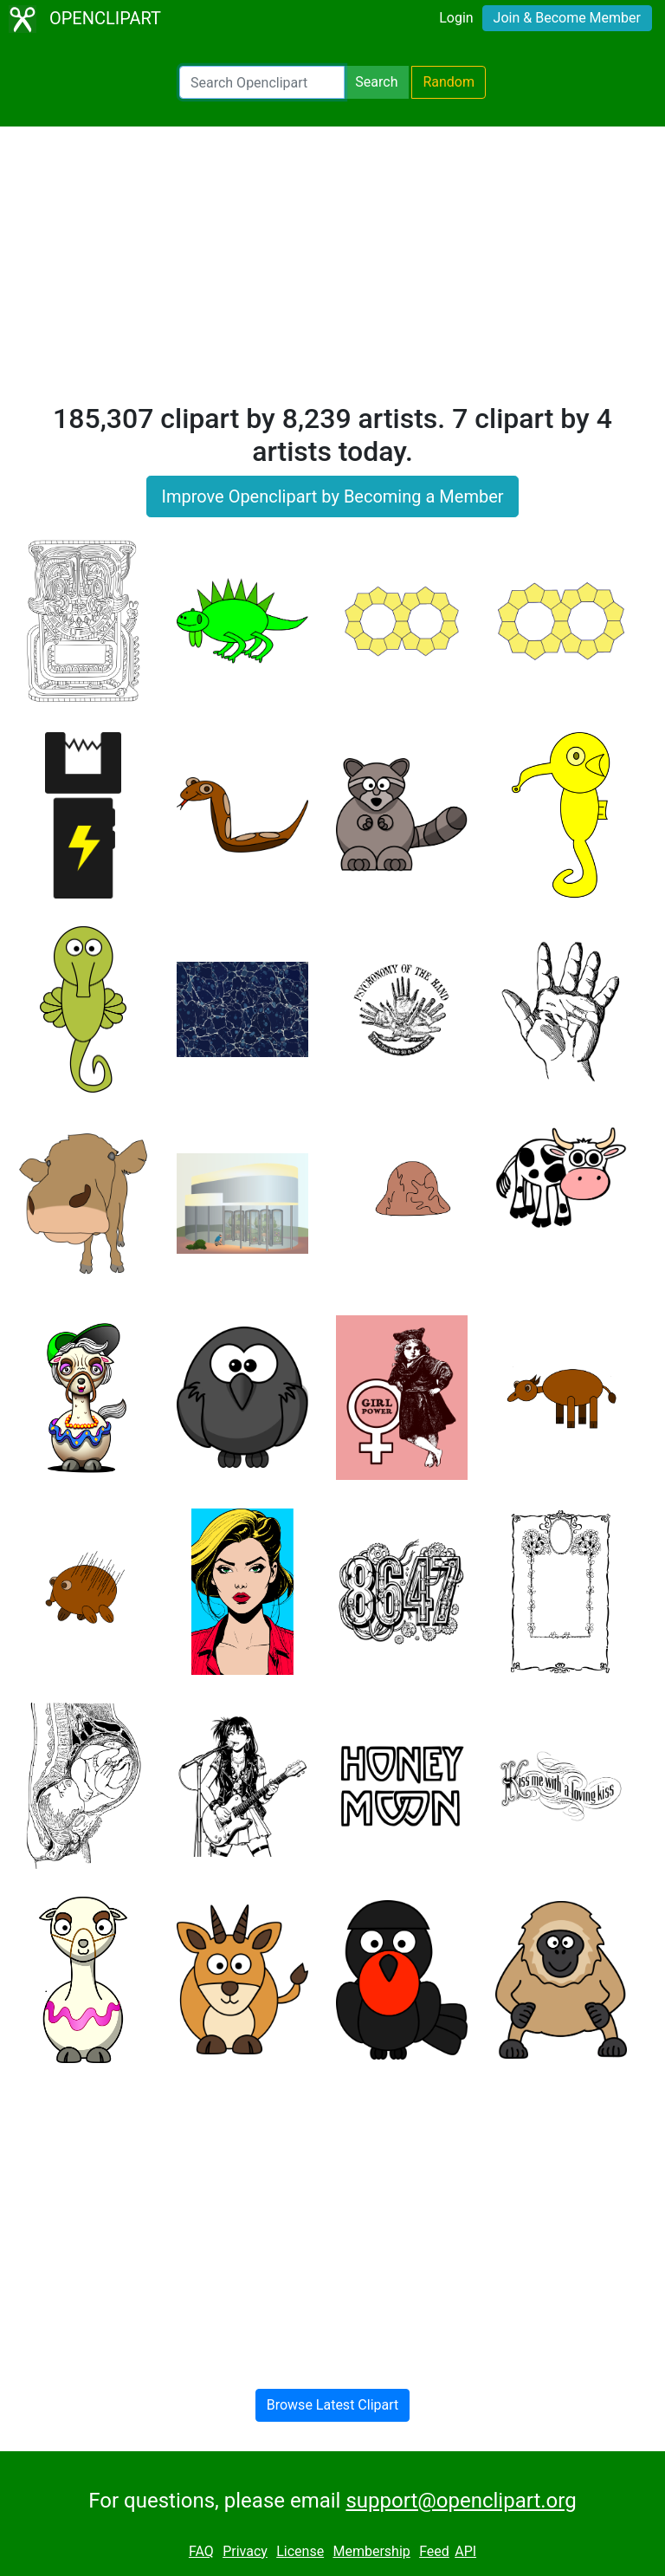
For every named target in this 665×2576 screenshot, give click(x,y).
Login (456, 18)
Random (449, 82)
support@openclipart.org (460, 2500)
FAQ (201, 2551)
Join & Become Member (567, 18)
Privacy (245, 2551)
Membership (371, 2551)
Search (376, 82)
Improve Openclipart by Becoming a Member (332, 496)
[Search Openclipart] (262, 82)
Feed (434, 2551)
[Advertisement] (332, 272)
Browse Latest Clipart (333, 2405)
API (465, 2551)
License (300, 2551)
